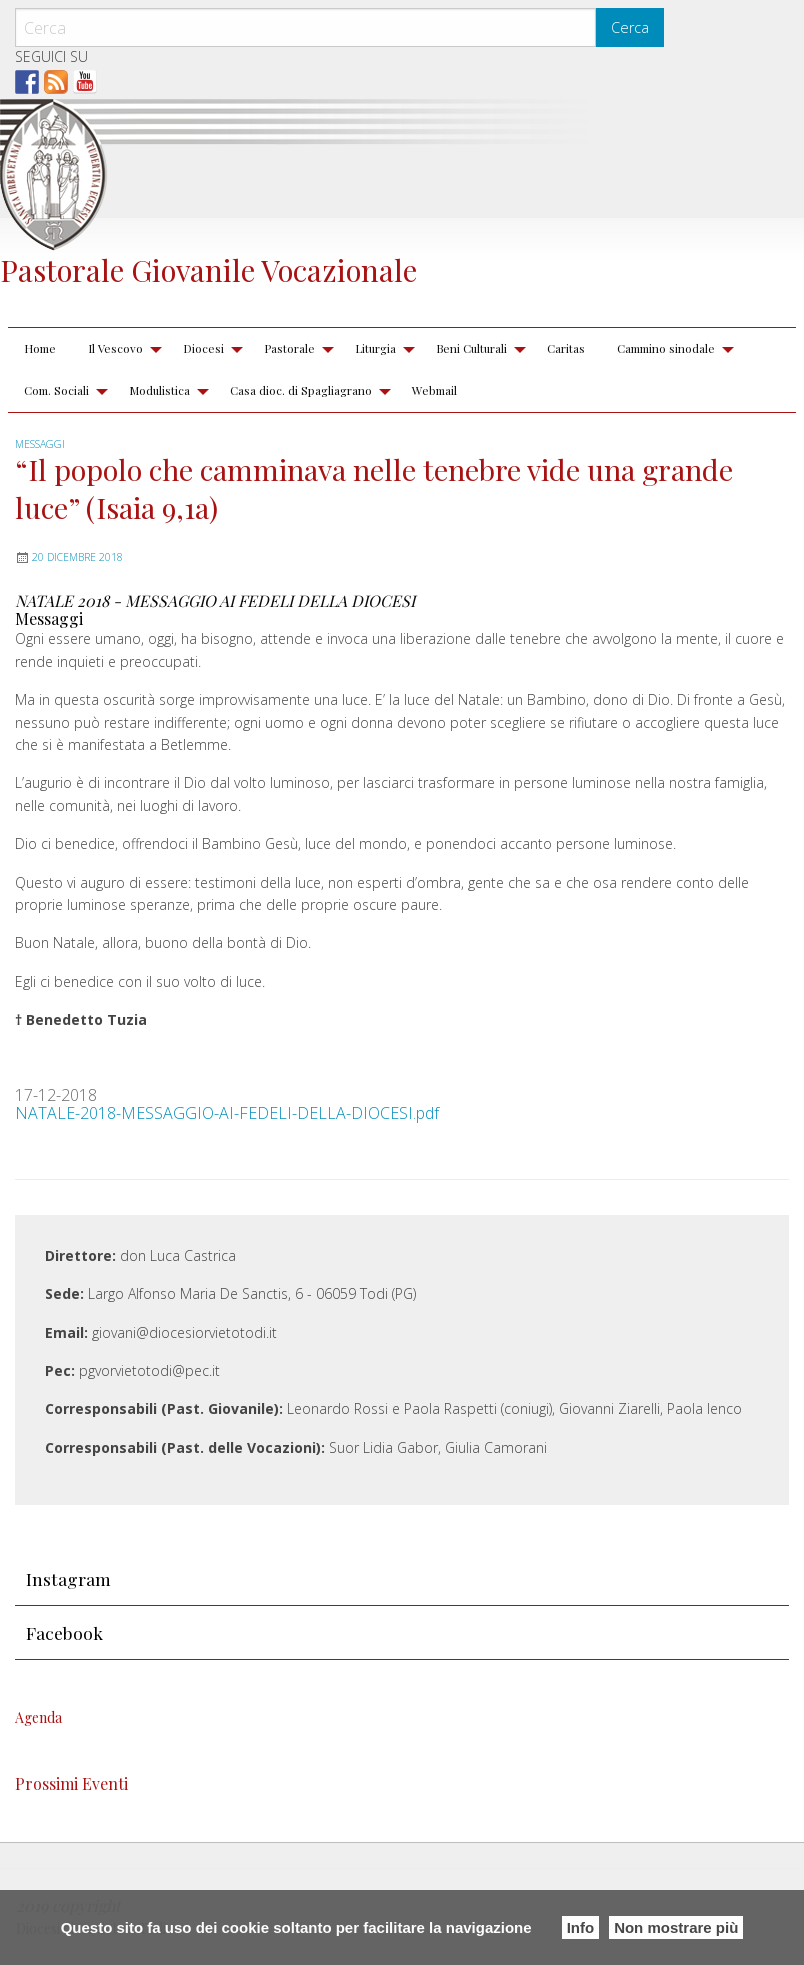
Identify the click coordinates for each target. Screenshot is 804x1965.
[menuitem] (40, 349)
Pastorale (289, 348)
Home (40, 348)
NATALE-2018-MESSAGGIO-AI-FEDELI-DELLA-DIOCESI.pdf (227, 1113)
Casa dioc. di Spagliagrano (301, 390)
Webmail (434, 390)
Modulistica (159, 390)
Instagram (68, 1578)
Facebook (64, 1632)
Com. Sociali (56, 390)
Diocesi (203, 348)
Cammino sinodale (666, 348)
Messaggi (40, 444)
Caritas (566, 348)
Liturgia (375, 348)
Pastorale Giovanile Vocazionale (208, 269)
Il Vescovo (115, 348)
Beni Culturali (471, 348)
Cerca (630, 27)
